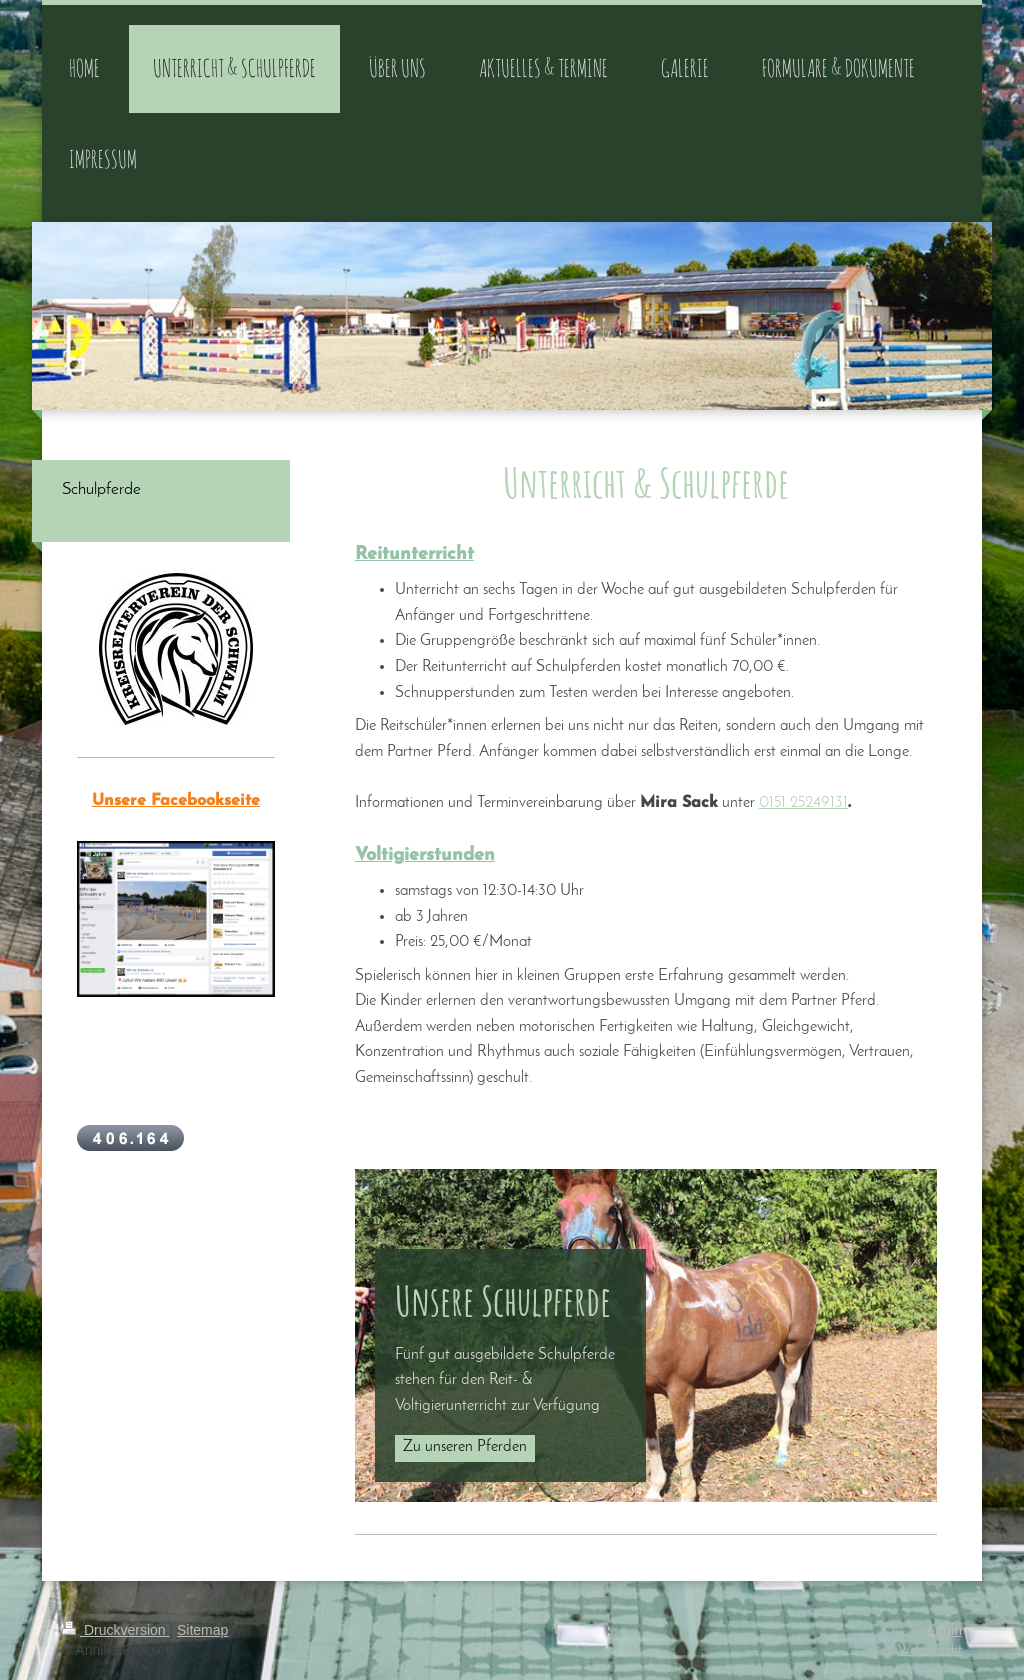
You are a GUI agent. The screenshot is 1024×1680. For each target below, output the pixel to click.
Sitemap (202, 1630)
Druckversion (115, 1630)
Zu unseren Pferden (465, 1447)
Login (945, 1630)
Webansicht (930, 1650)
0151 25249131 (803, 803)
